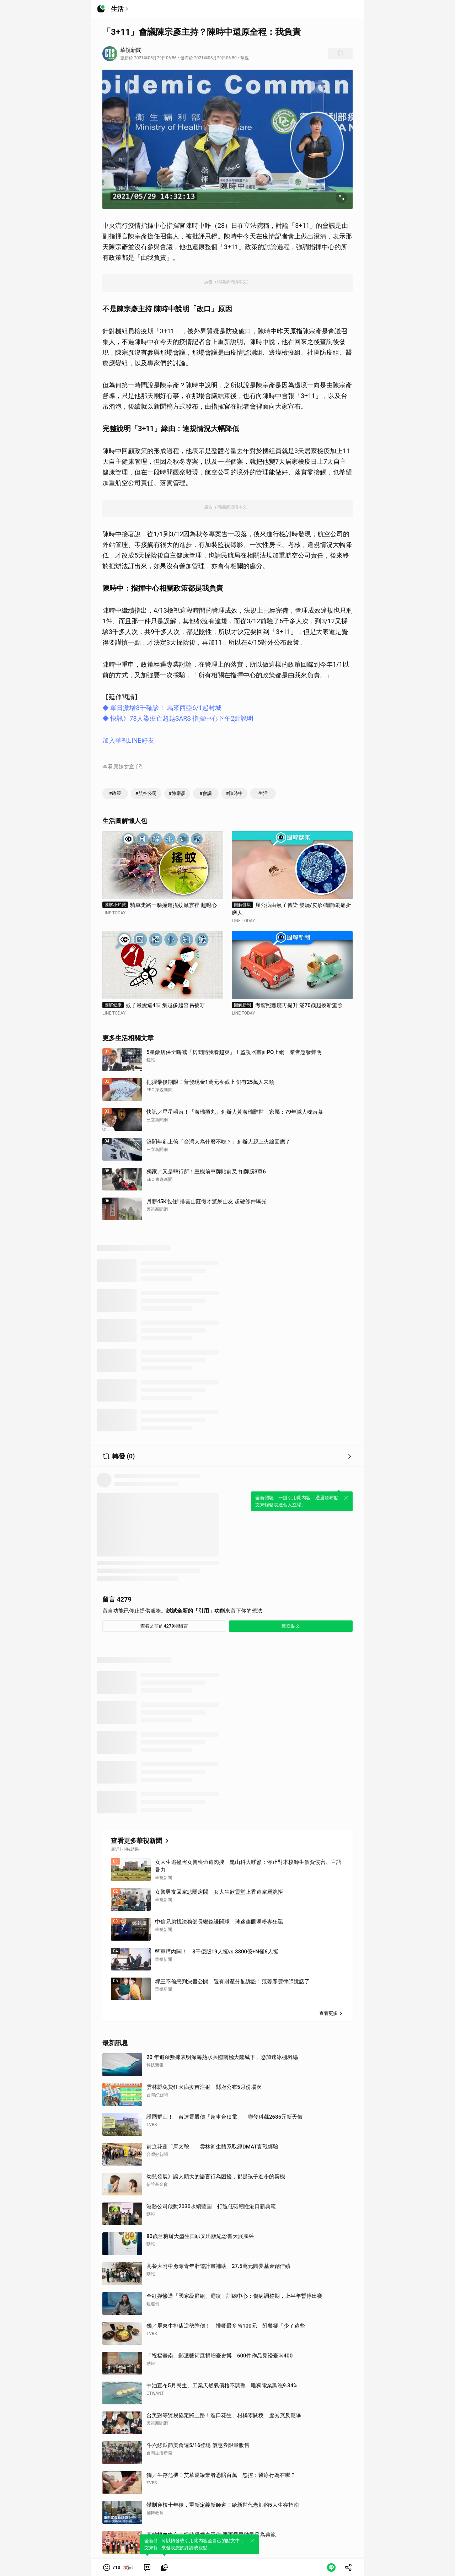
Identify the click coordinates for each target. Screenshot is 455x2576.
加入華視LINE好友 (128, 740)
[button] (118, 2567)
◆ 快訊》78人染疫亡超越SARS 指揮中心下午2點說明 (178, 718)
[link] (147, 2567)
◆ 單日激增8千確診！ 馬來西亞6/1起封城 (161, 707)
